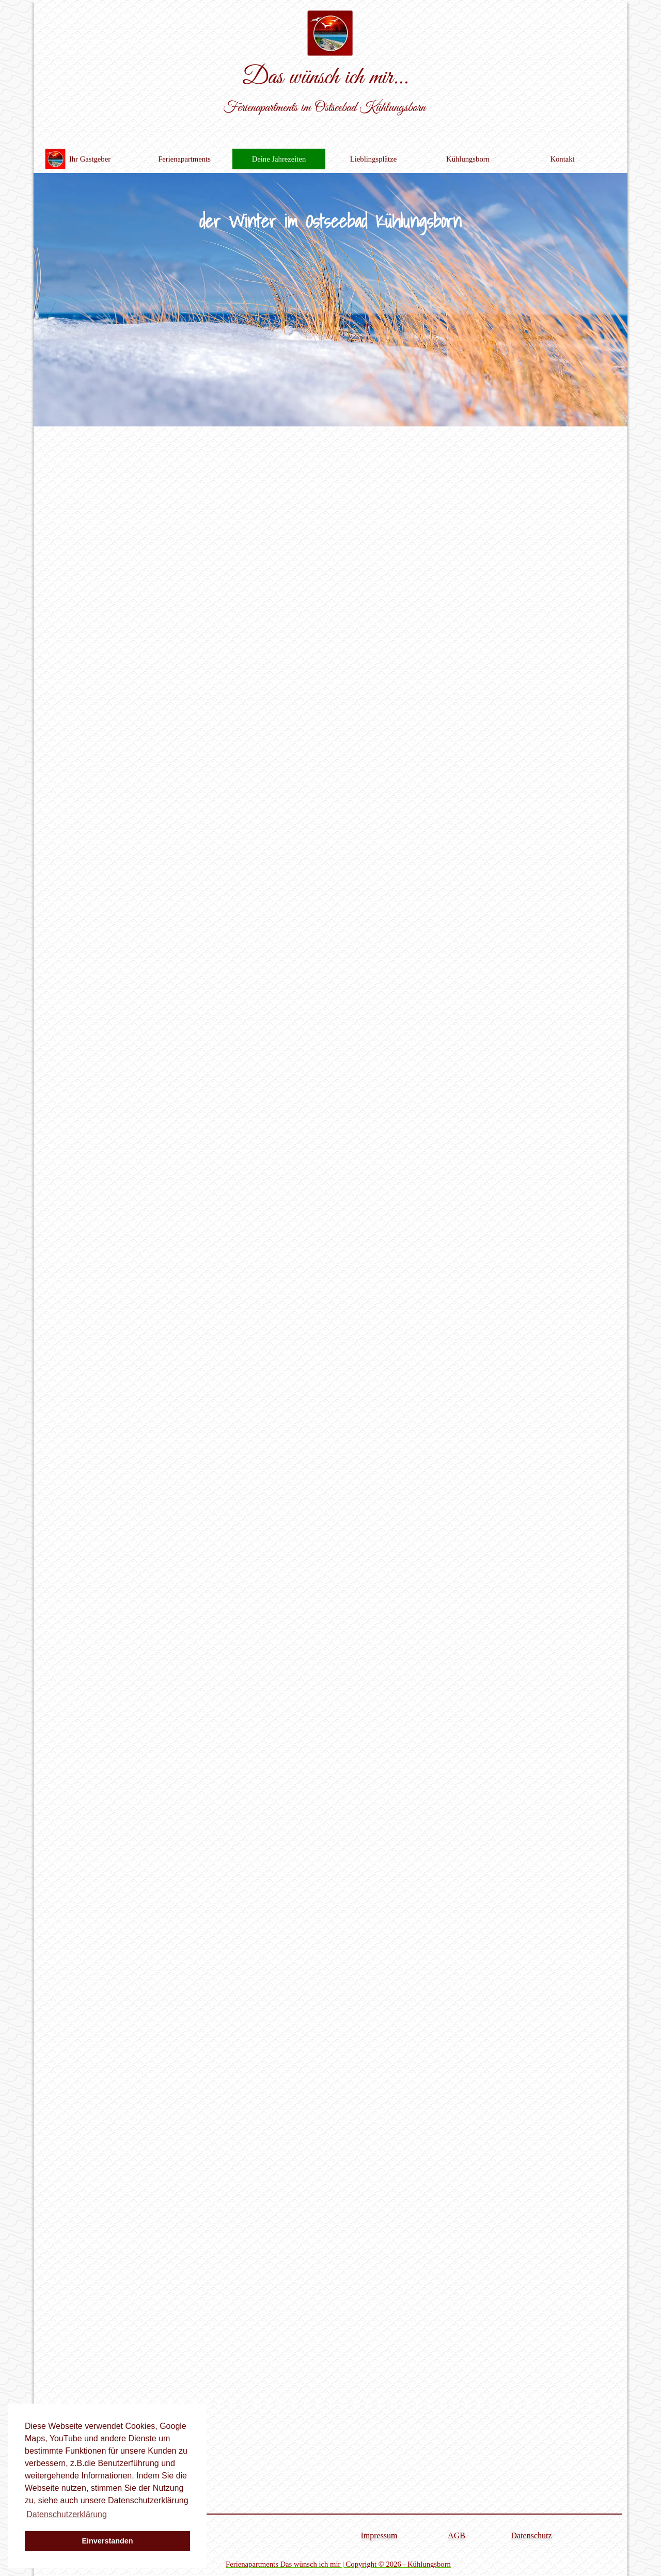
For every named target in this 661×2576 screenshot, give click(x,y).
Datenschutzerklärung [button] (66, 2514)
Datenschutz (531, 2535)
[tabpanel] (338, 2563)
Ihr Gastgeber (90, 159)
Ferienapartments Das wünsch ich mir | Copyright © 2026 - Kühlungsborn (338, 2564)
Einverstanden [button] (107, 2541)
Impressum (378, 2535)
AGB (456, 2535)
